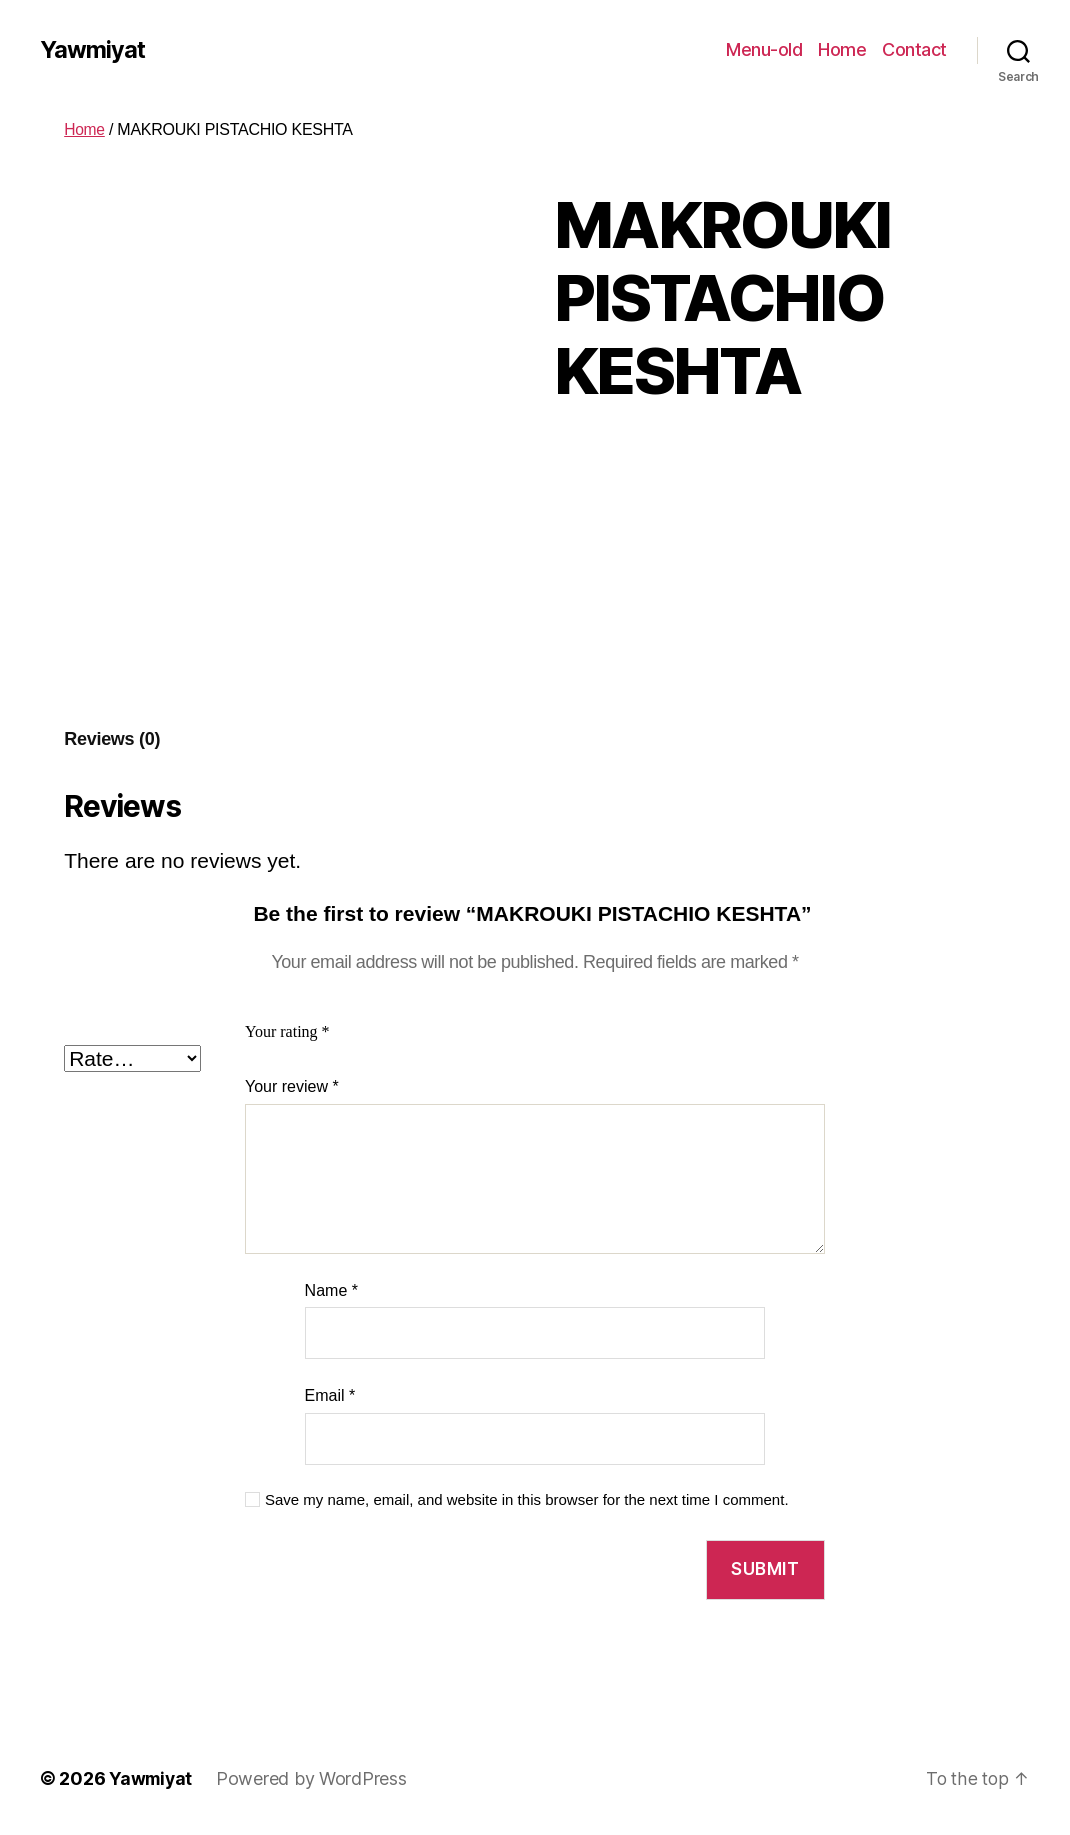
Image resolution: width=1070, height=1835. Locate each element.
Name (331, 1290)
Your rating (287, 1032)
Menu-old (764, 49)
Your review (292, 1086)
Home (842, 49)
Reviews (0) (112, 739)
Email (330, 1395)
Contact (914, 49)
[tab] (112, 739)
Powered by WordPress (314, 1778)
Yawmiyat (93, 50)
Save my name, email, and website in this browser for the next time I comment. (527, 1499)
